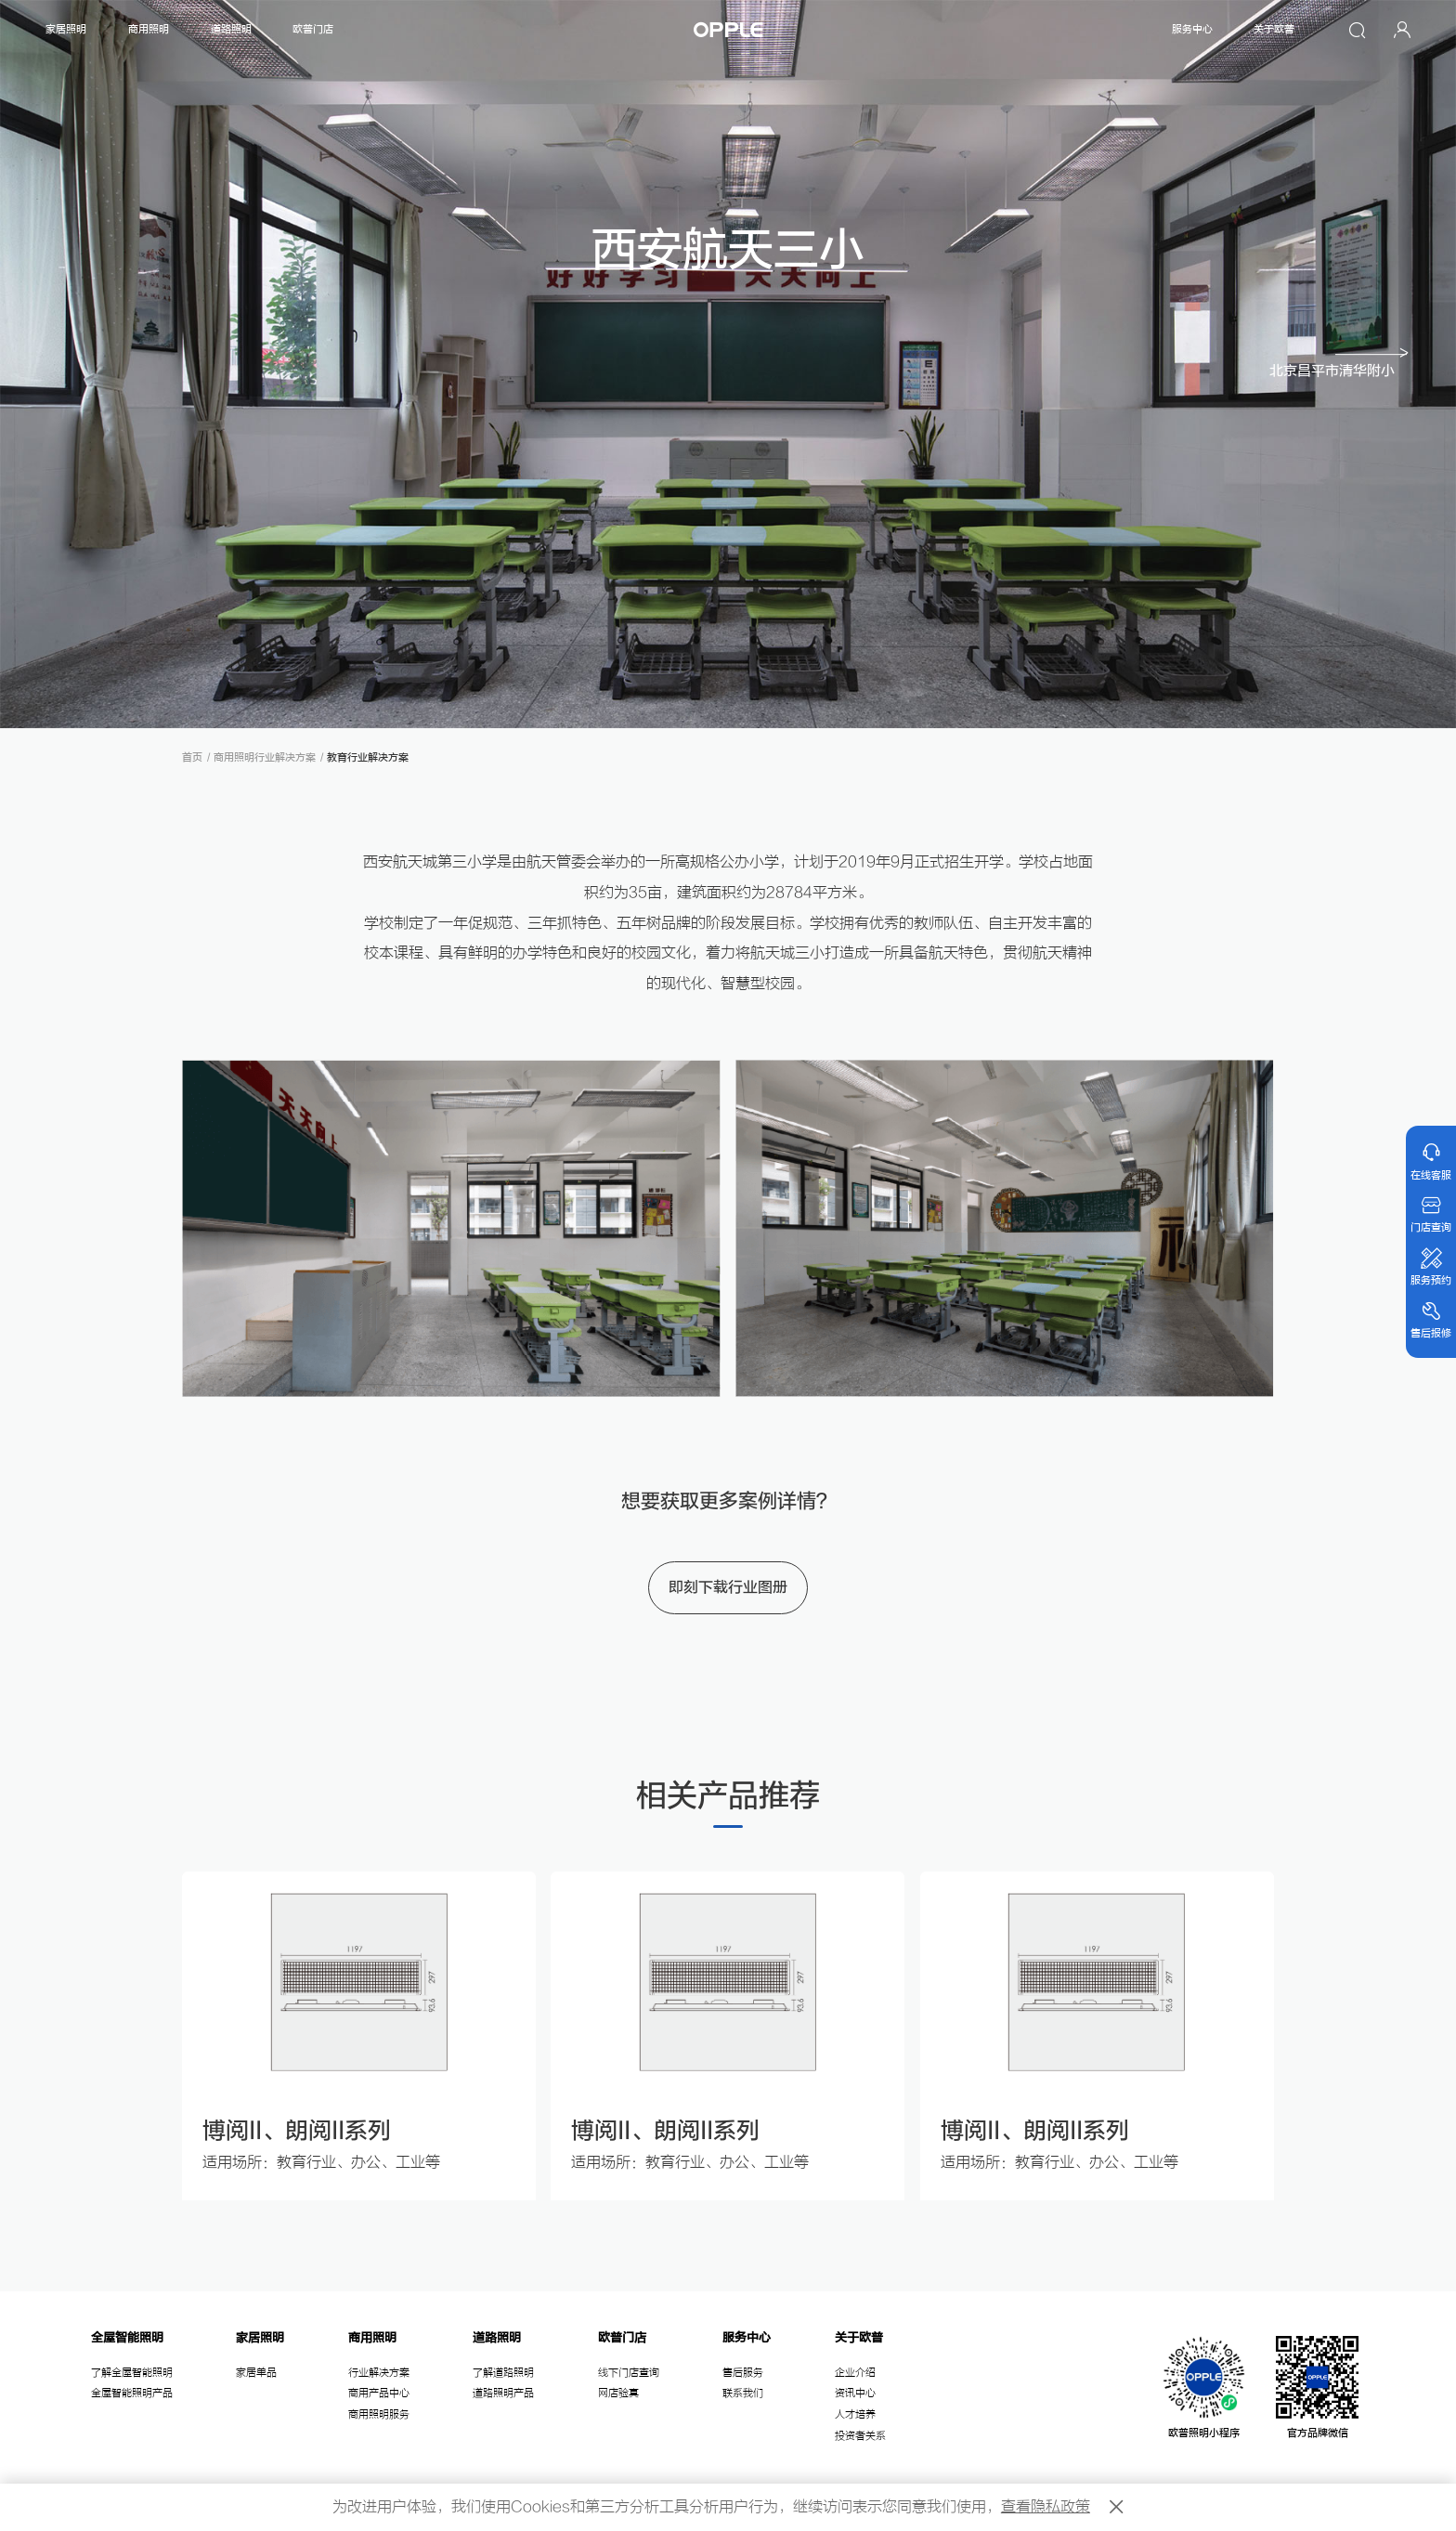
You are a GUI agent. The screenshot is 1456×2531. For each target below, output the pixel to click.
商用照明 (148, 29)
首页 (192, 757)
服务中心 (1192, 29)
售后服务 (742, 2373)
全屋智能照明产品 (132, 2393)
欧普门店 (312, 29)
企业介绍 (855, 2373)
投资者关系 (860, 2436)
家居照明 (66, 29)
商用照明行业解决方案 (265, 757)
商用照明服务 (379, 2414)
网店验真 (618, 2393)
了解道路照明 (503, 2373)
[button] (1340, 364)
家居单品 (256, 2373)
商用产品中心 (379, 2393)
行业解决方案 (379, 2373)
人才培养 (855, 2414)
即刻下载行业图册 (728, 1587)
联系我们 (742, 2393)
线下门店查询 (628, 2373)
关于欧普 (1274, 29)
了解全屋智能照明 (132, 2373)
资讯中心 (855, 2393)
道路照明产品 (503, 2393)
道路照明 (231, 29)
